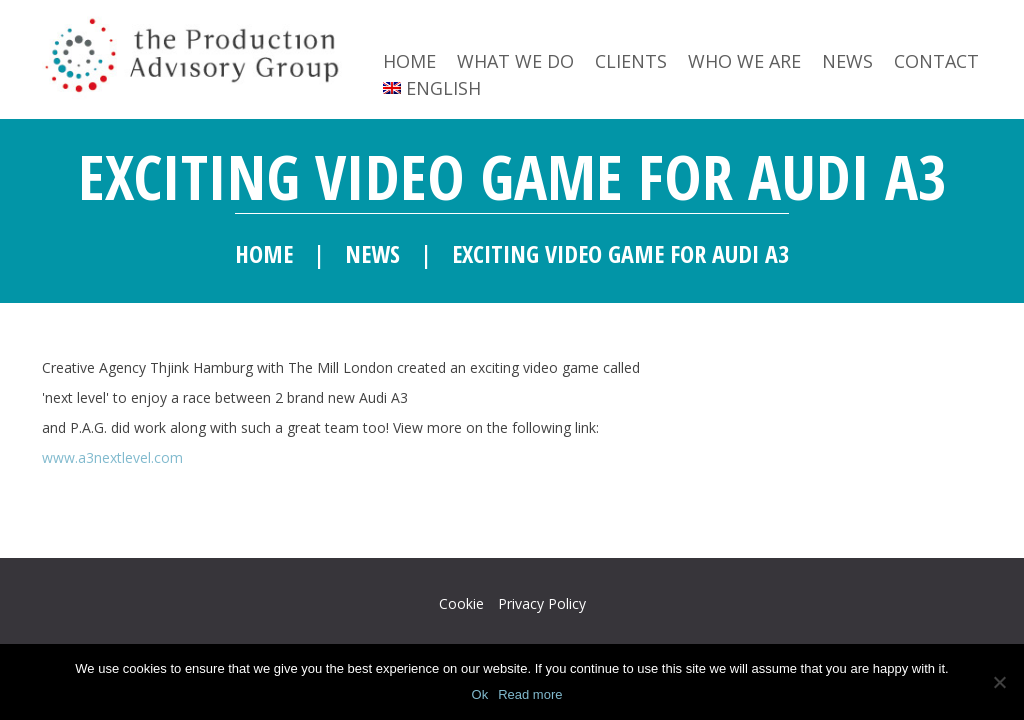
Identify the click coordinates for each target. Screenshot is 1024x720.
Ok (480, 694)
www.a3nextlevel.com (112, 457)
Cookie (461, 603)
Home (409, 61)
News (847, 61)
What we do (515, 61)
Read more (530, 694)
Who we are (744, 61)
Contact (936, 61)
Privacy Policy (542, 603)
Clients (631, 61)
